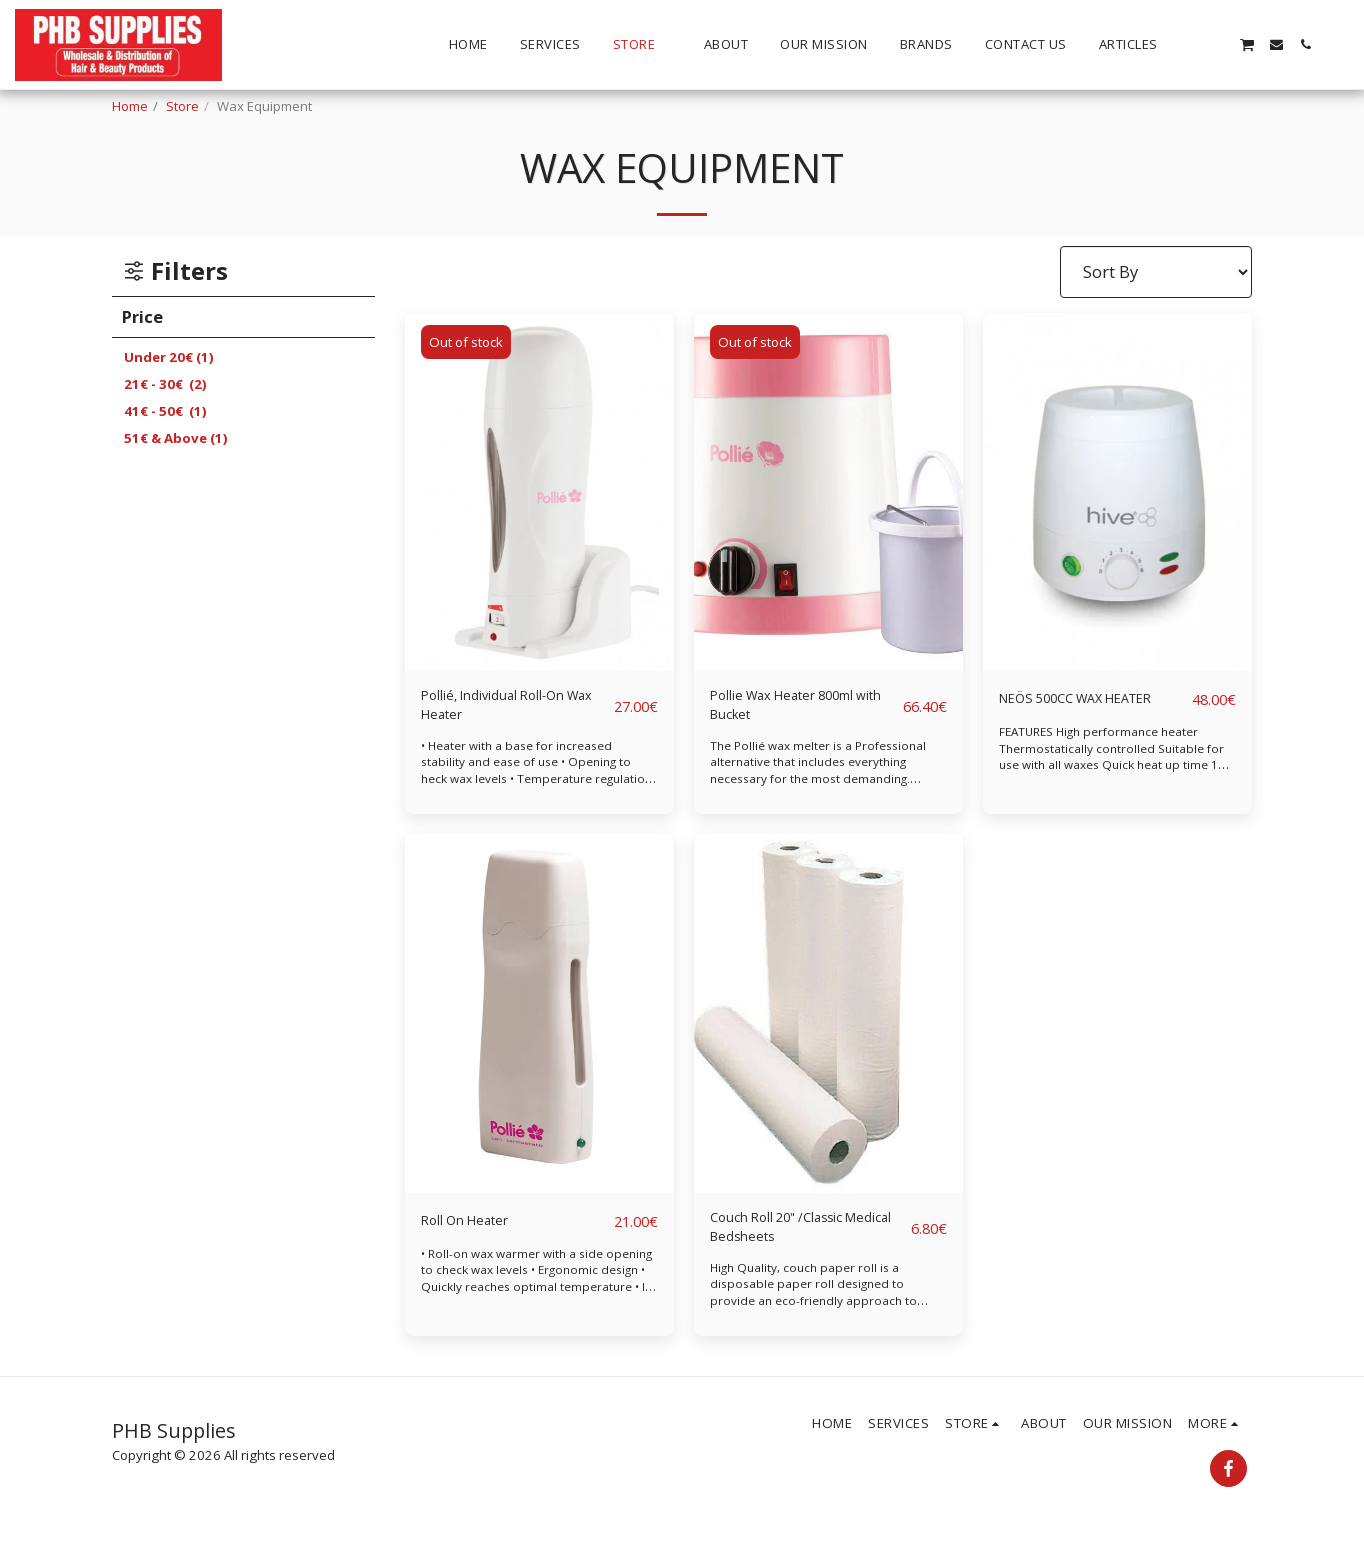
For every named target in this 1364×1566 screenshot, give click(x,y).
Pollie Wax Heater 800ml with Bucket (782, 711)
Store (182, 106)
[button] (1188, 44)
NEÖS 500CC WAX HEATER (1065, 711)
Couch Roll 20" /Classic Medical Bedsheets (797, 1245)
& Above (176, 438)
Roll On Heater (477, 1232)
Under (169, 357)
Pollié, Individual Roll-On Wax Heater (506, 711)
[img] (539, 492)
